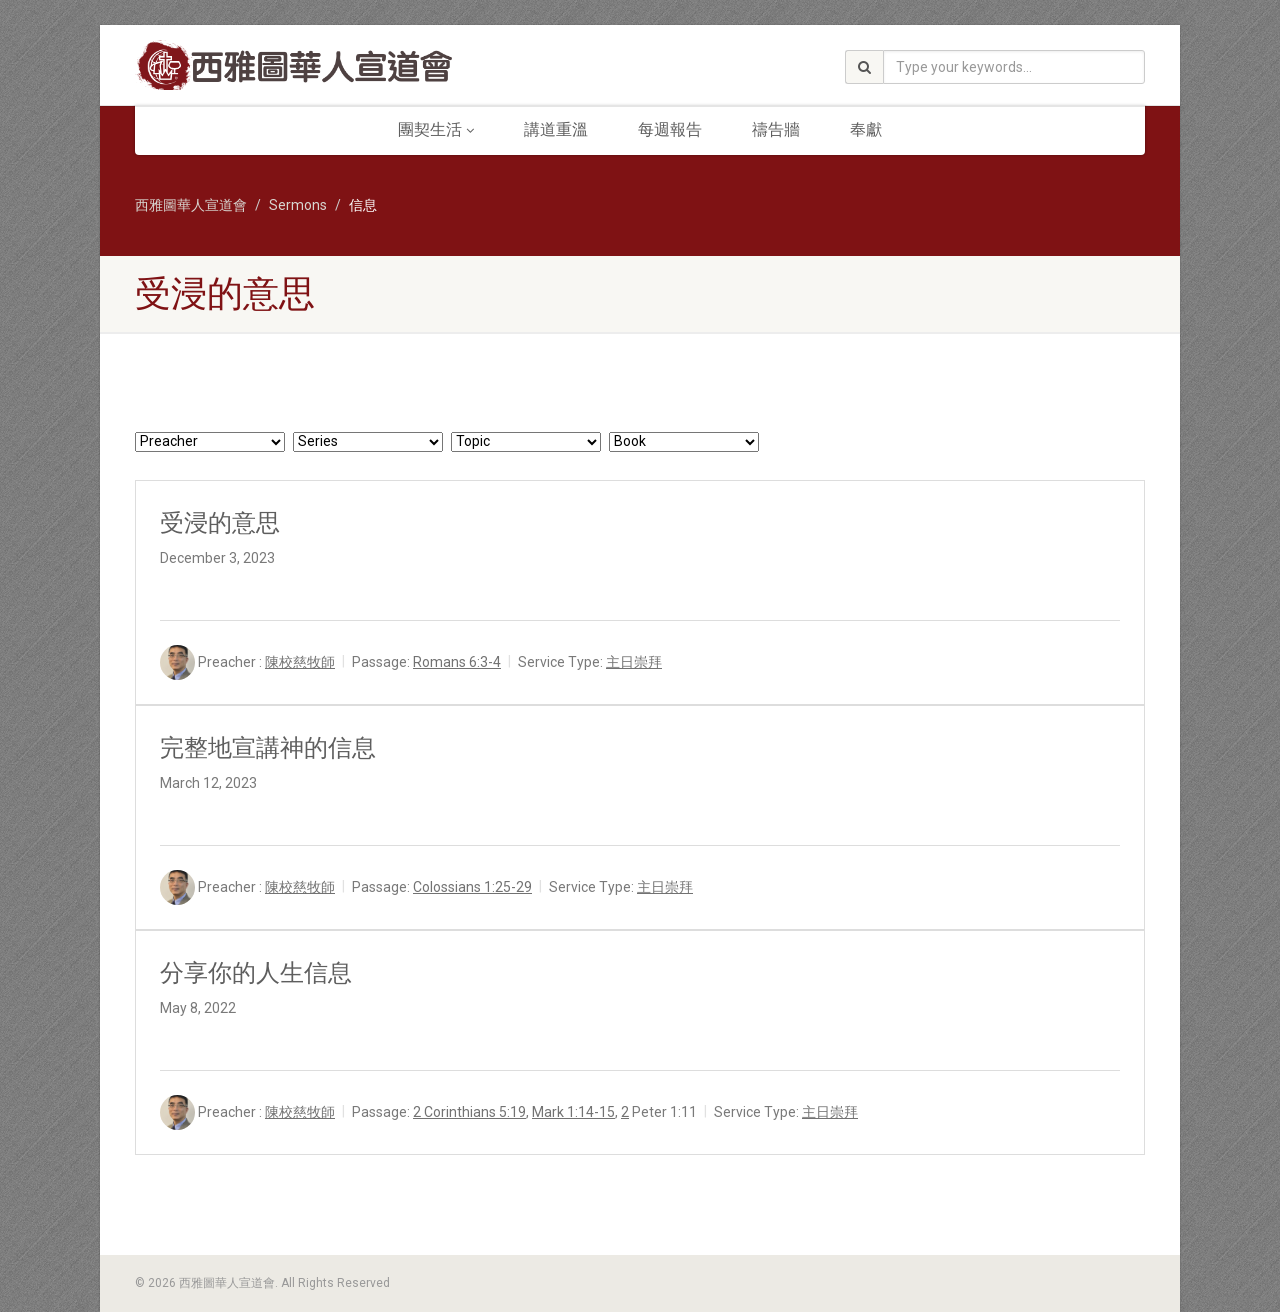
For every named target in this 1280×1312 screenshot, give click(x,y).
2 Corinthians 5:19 (469, 1112)
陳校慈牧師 (300, 662)
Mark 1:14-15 (573, 1112)
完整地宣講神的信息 (268, 748)
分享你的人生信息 (256, 973)
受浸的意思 (220, 523)
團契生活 (436, 129)
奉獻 (866, 129)
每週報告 (670, 129)
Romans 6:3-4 (457, 662)
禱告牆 (776, 129)
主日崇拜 (634, 662)
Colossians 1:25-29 (472, 887)
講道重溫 (556, 129)
